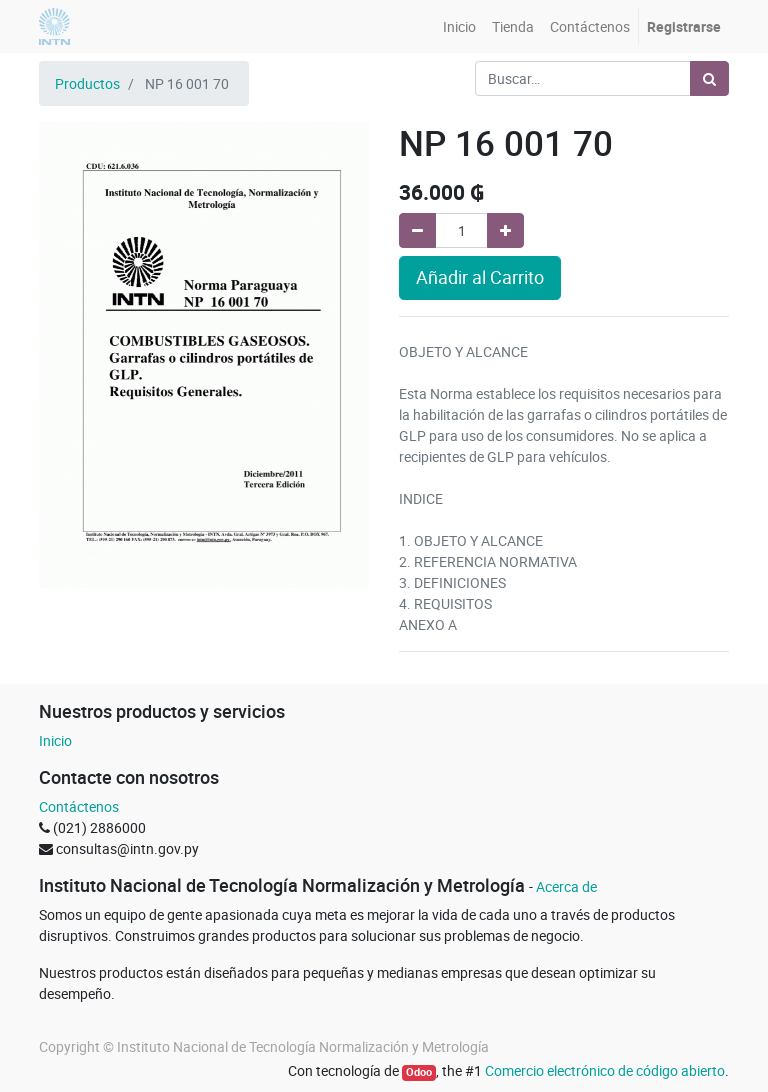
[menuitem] (459, 26)
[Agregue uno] (505, 230)
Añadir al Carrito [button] (480, 277)
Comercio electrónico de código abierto (605, 1070)
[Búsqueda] (709, 78)
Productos (87, 83)
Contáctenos (79, 806)
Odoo (419, 1072)
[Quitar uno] (417, 230)
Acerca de (566, 886)
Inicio (55, 740)
